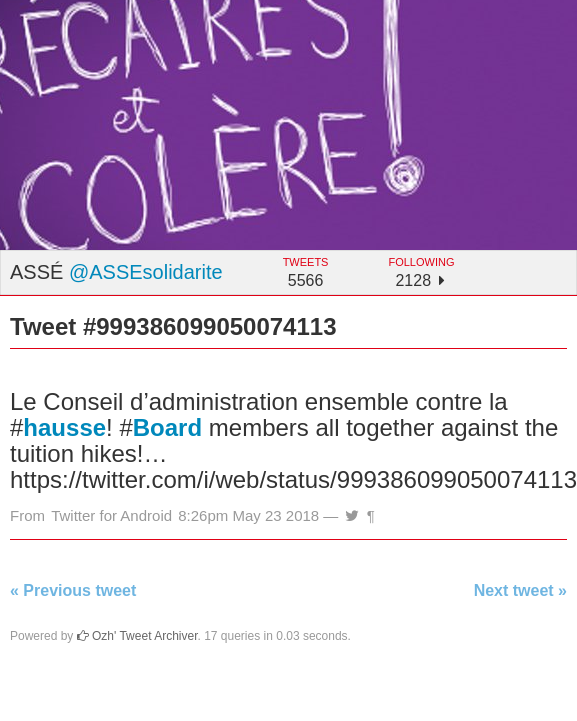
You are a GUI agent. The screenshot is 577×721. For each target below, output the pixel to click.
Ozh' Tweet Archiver (137, 636)
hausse (64, 427)
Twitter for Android (111, 515)
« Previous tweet (73, 590)
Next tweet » (520, 590)
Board (167, 427)
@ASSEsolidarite (146, 272)
